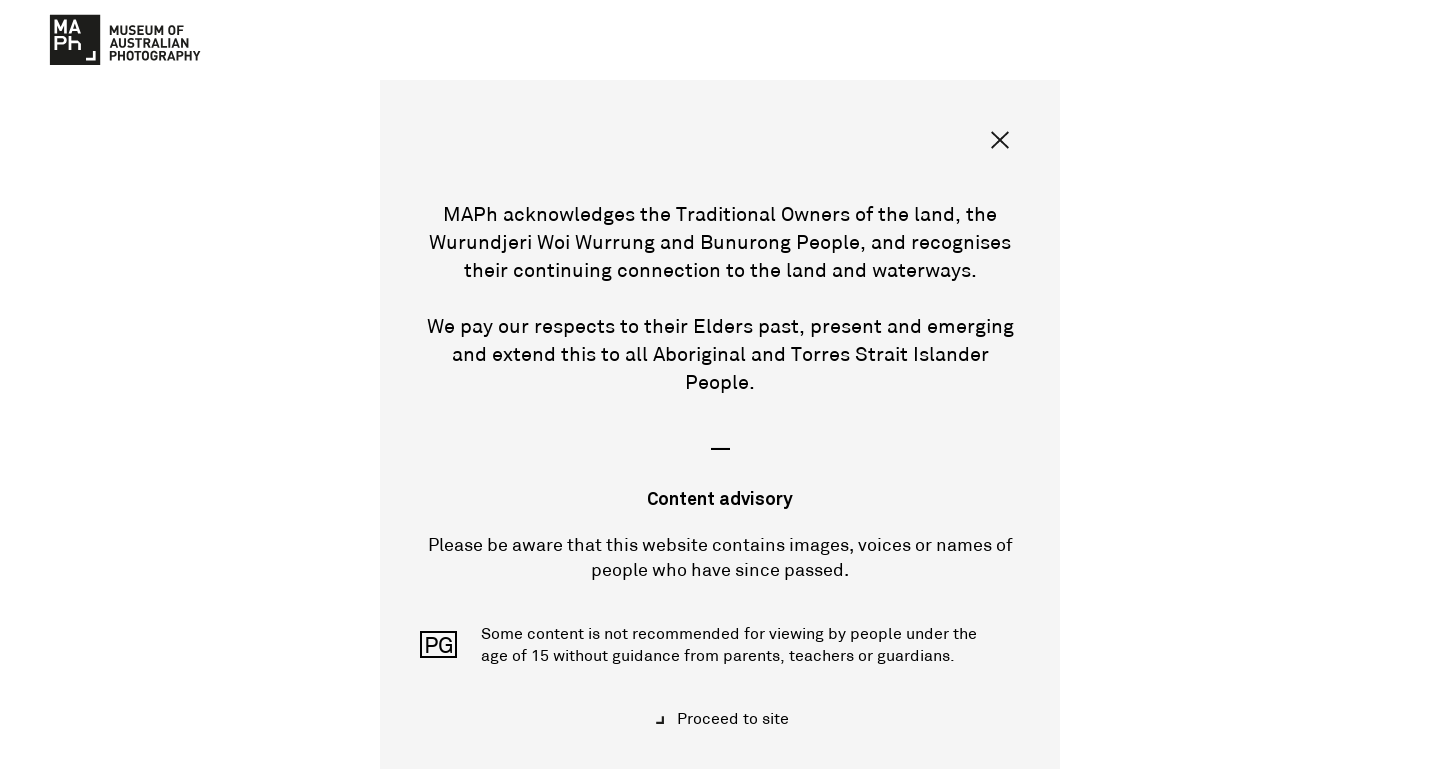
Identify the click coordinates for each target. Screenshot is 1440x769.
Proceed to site (731, 718)
